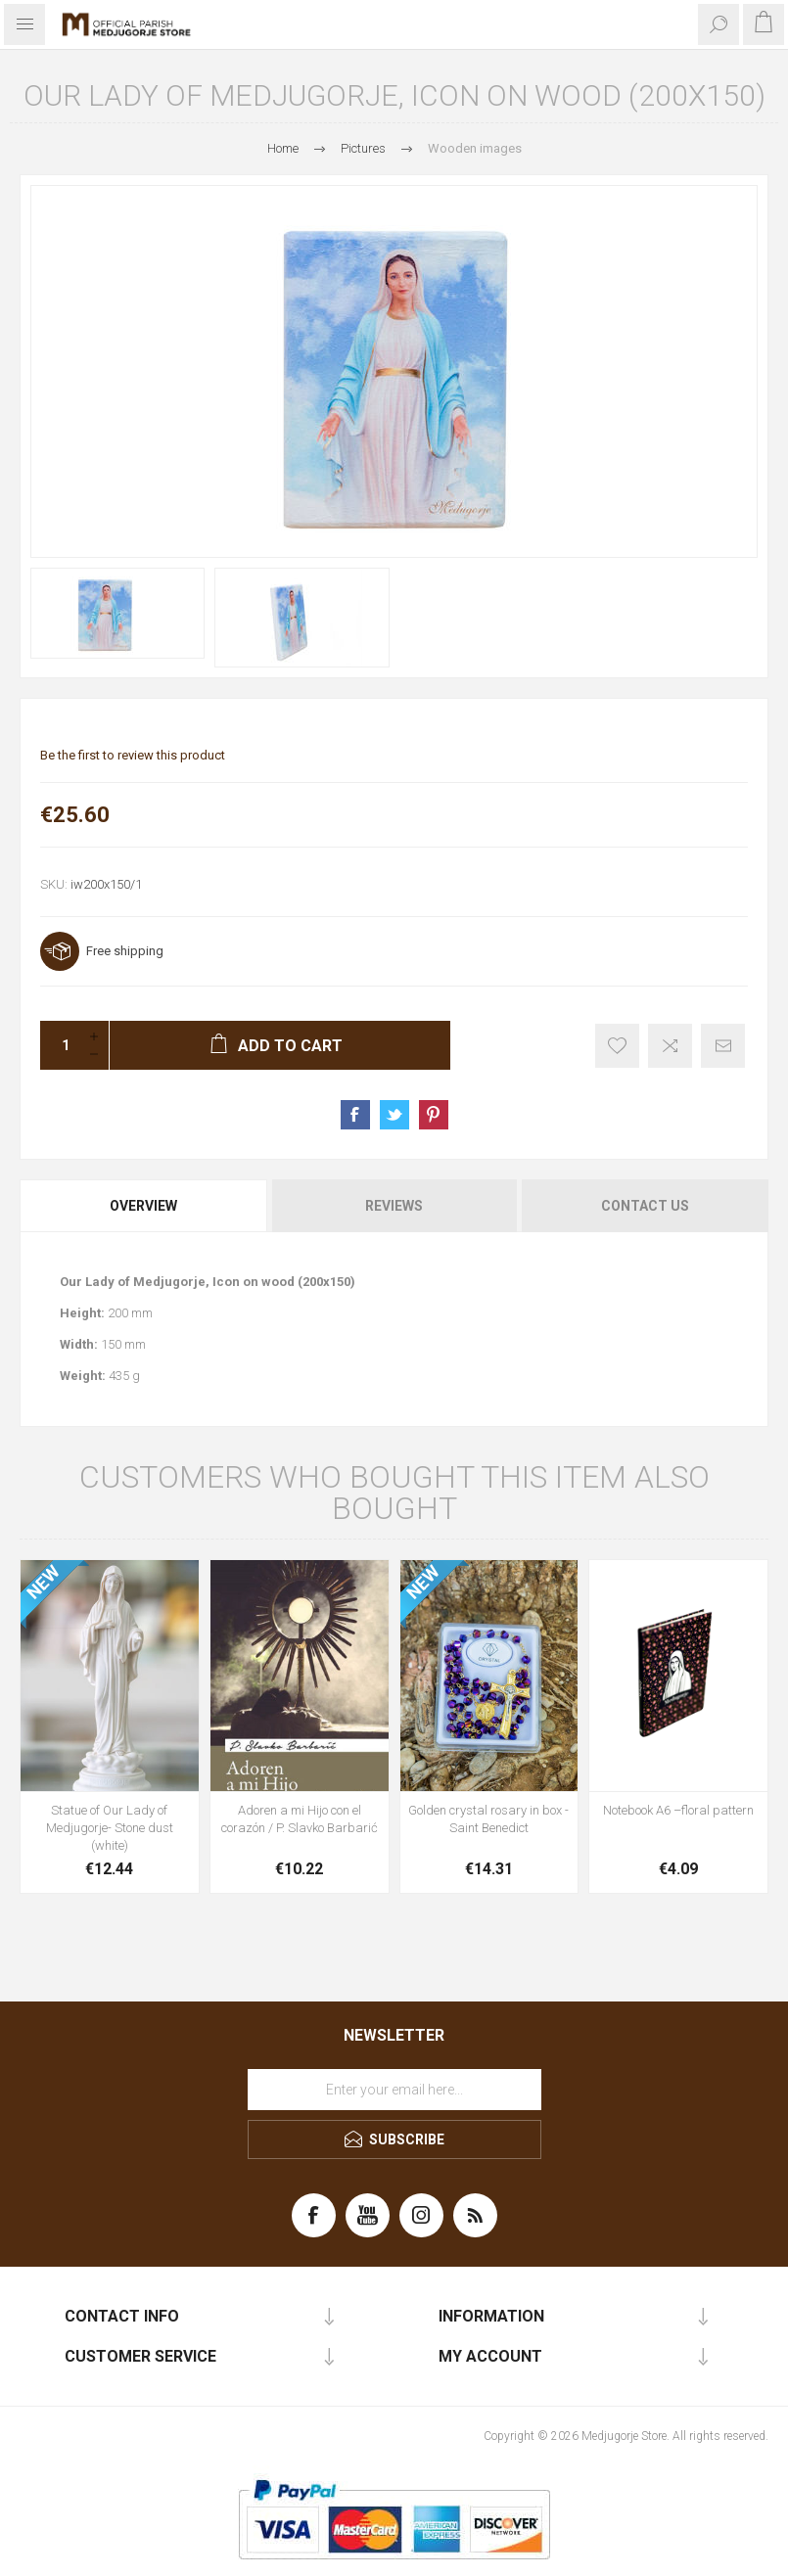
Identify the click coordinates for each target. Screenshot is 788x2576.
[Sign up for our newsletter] (394, 2089)
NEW (43, 1582)
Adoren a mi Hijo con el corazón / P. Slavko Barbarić (299, 1819)
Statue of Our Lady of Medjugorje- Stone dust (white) (109, 1828)
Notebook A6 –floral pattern (678, 1810)
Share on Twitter (394, 1114)
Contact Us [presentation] (645, 1206)
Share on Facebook (355, 1114)
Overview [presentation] (143, 1206)
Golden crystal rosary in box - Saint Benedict (488, 1819)
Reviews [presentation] (394, 1206)
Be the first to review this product (132, 755)
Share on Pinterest (433, 1114)
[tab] (144, 1205)
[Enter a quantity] (59, 1045)
